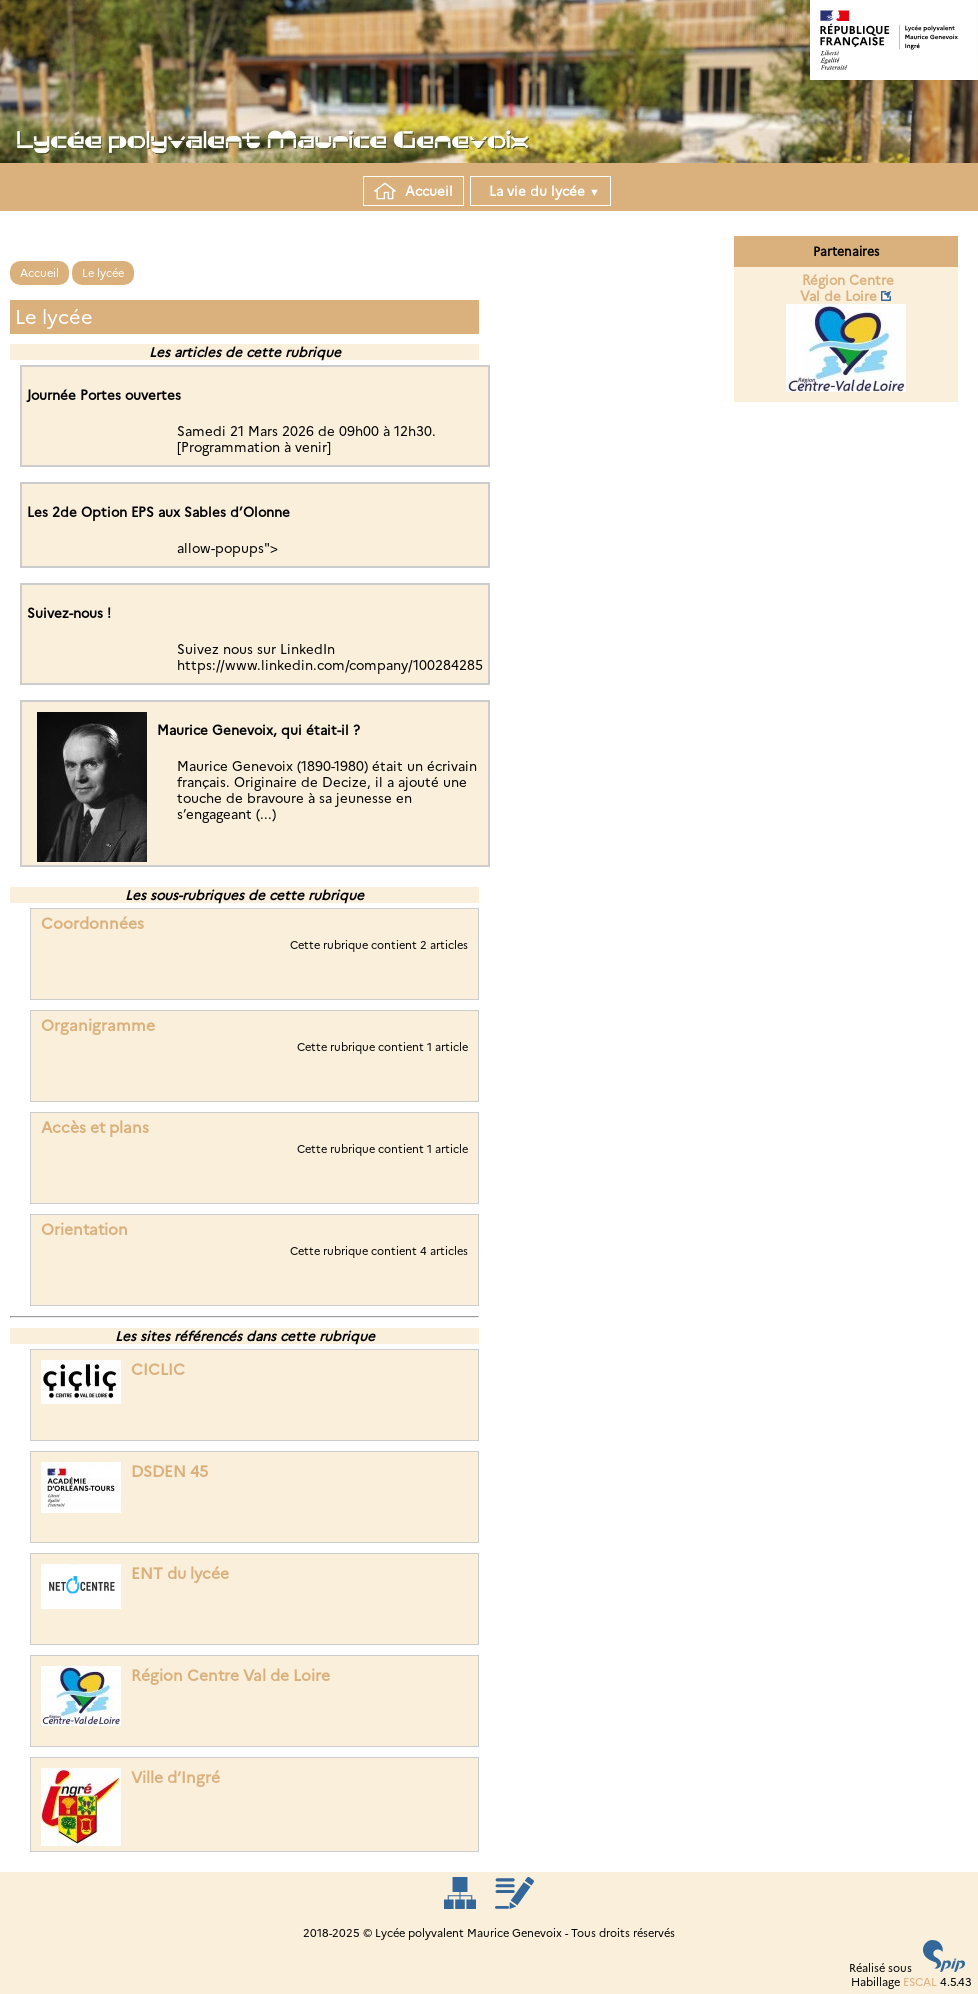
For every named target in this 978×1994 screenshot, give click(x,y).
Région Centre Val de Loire (230, 1675)
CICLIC (158, 1369)
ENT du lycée (180, 1573)
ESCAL (920, 1982)
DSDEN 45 (169, 1471)
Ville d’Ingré (175, 1777)
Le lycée (103, 273)
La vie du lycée (540, 191)
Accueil (413, 191)
